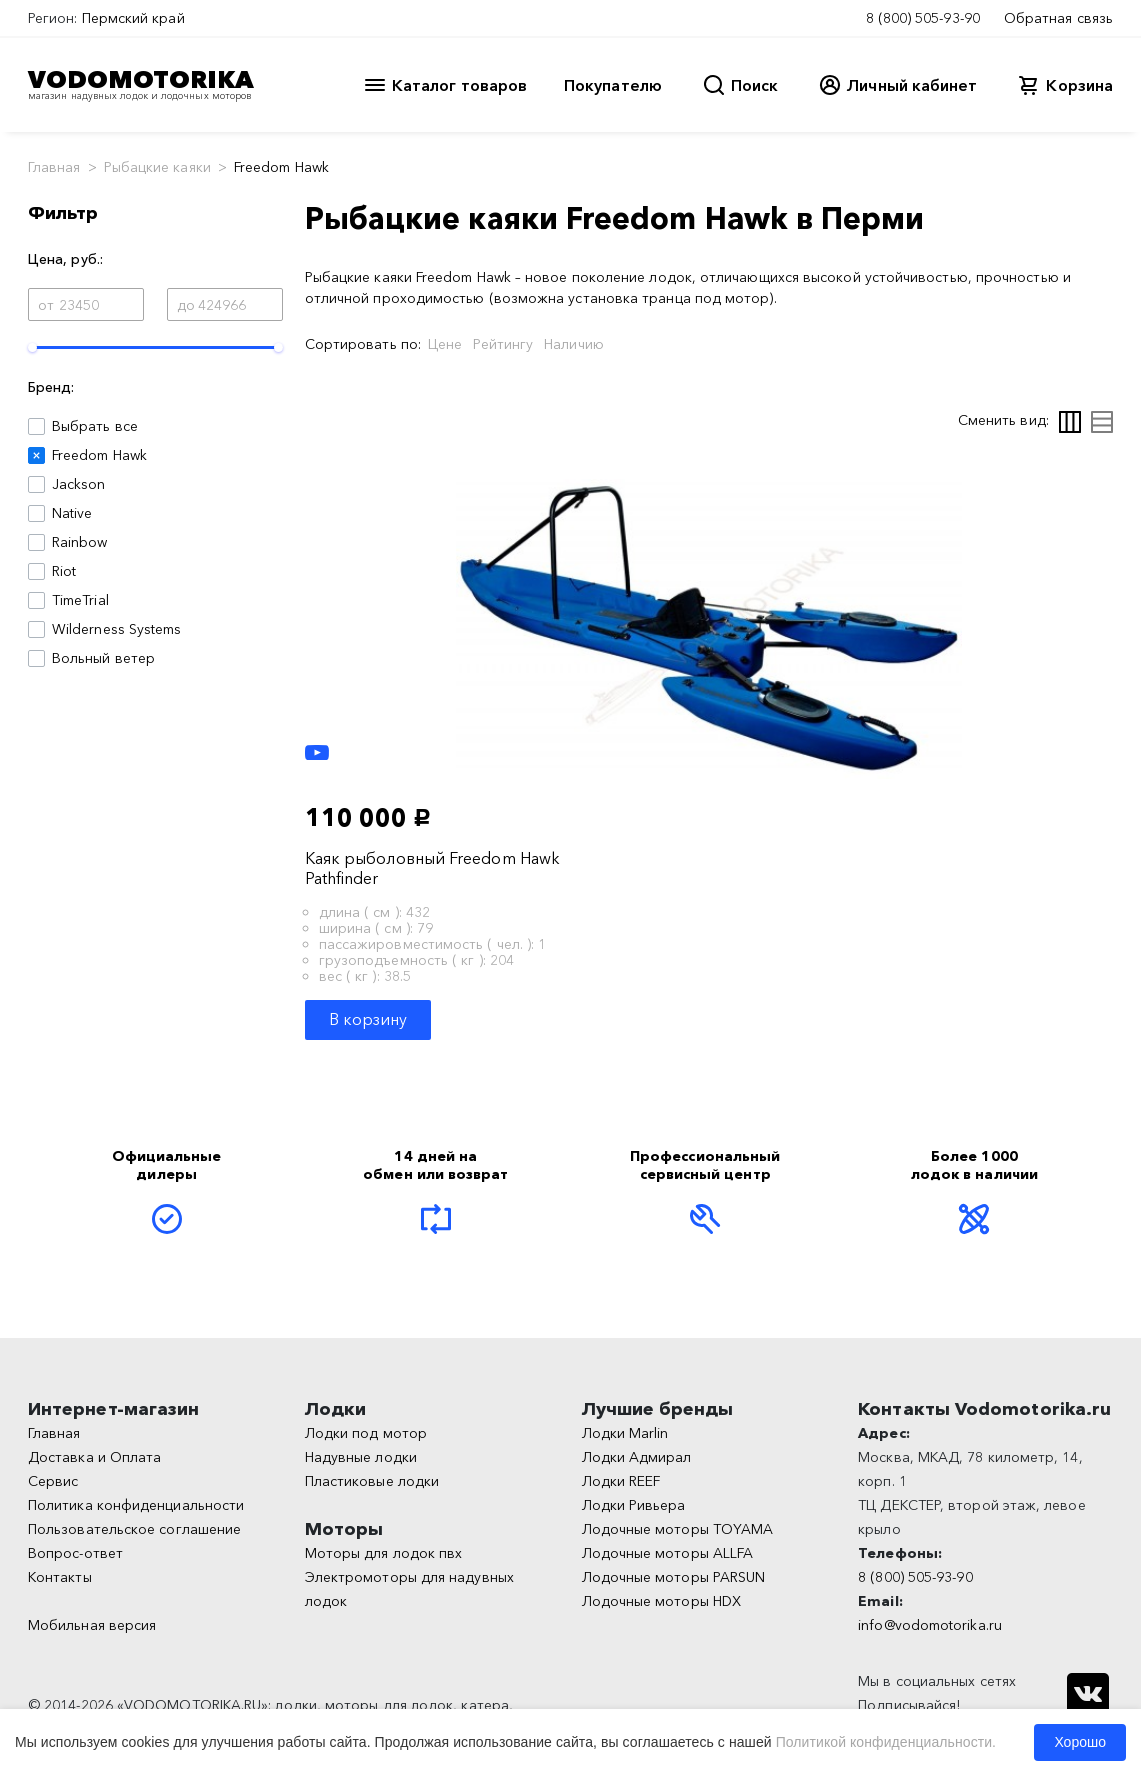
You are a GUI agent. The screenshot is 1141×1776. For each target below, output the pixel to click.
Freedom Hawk (99, 455)
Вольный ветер (103, 658)
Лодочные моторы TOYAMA (678, 1529)
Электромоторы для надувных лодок (409, 1589)
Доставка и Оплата (94, 1457)
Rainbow (80, 542)
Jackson (79, 484)
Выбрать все (95, 426)
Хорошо (1080, 1742)
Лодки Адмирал (637, 1457)
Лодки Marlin (625, 1433)
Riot (64, 571)
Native (72, 513)
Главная (54, 167)
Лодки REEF (621, 1481)
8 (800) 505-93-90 (923, 18)
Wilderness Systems (116, 629)
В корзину (368, 1019)
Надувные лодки (361, 1457)
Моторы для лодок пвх (384, 1553)
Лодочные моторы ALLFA (668, 1553)
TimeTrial (80, 600)
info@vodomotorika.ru (930, 1625)
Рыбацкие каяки (157, 167)
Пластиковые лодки (372, 1481)
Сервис (53, 1481)
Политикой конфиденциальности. (886, 1742)
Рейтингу (503, 344)
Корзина (1079, 85)
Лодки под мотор (366, 1433)
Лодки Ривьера (634, 1505)
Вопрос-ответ (75, 1553)
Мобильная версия (92, 1625)
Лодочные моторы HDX (662, 1601)
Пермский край (133, 18)
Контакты (60, 1577)
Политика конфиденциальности (136, 1505)
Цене (445, 344)
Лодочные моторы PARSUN (674, 1577)
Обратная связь (1058, 18)
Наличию (574, 344)
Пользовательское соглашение (134, 1529)
